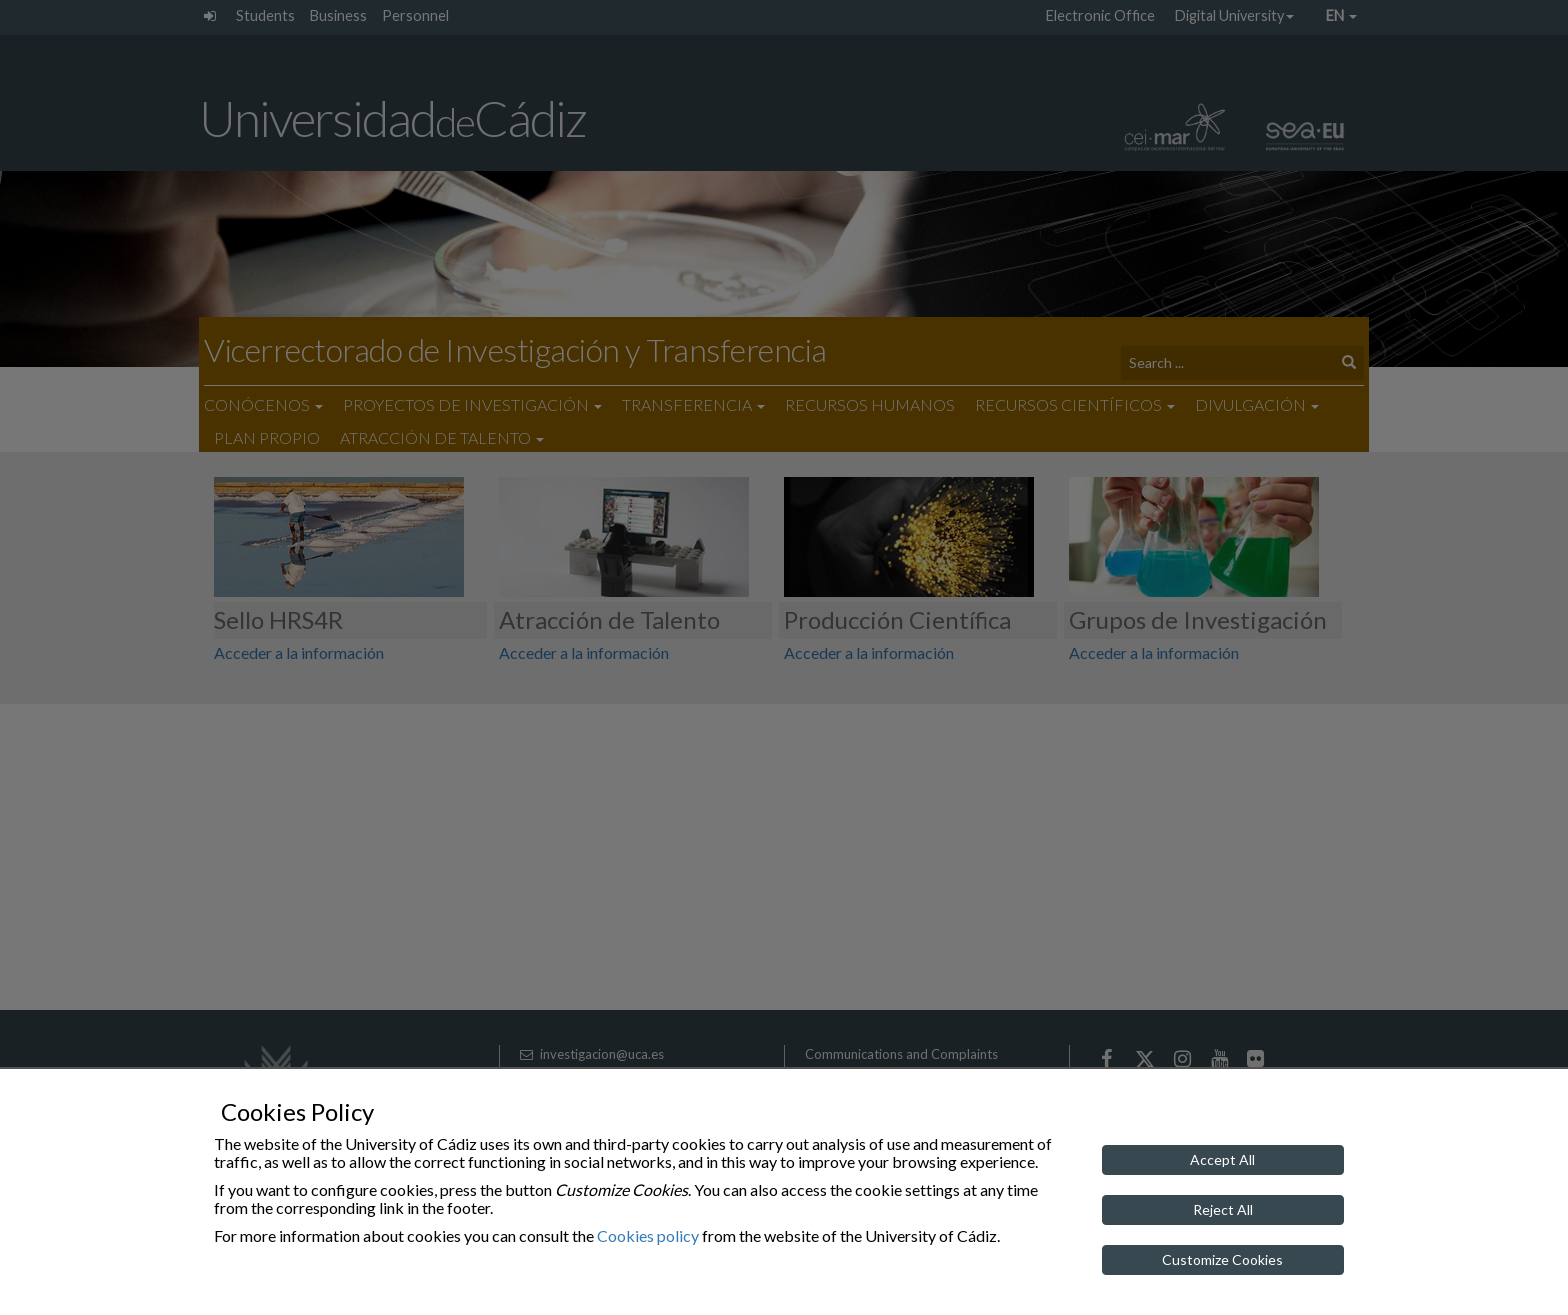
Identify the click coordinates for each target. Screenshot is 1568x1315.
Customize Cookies (1222, 1259)
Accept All (1222, 1159)
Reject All (1223, 1209)
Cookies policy (648, 1235)
